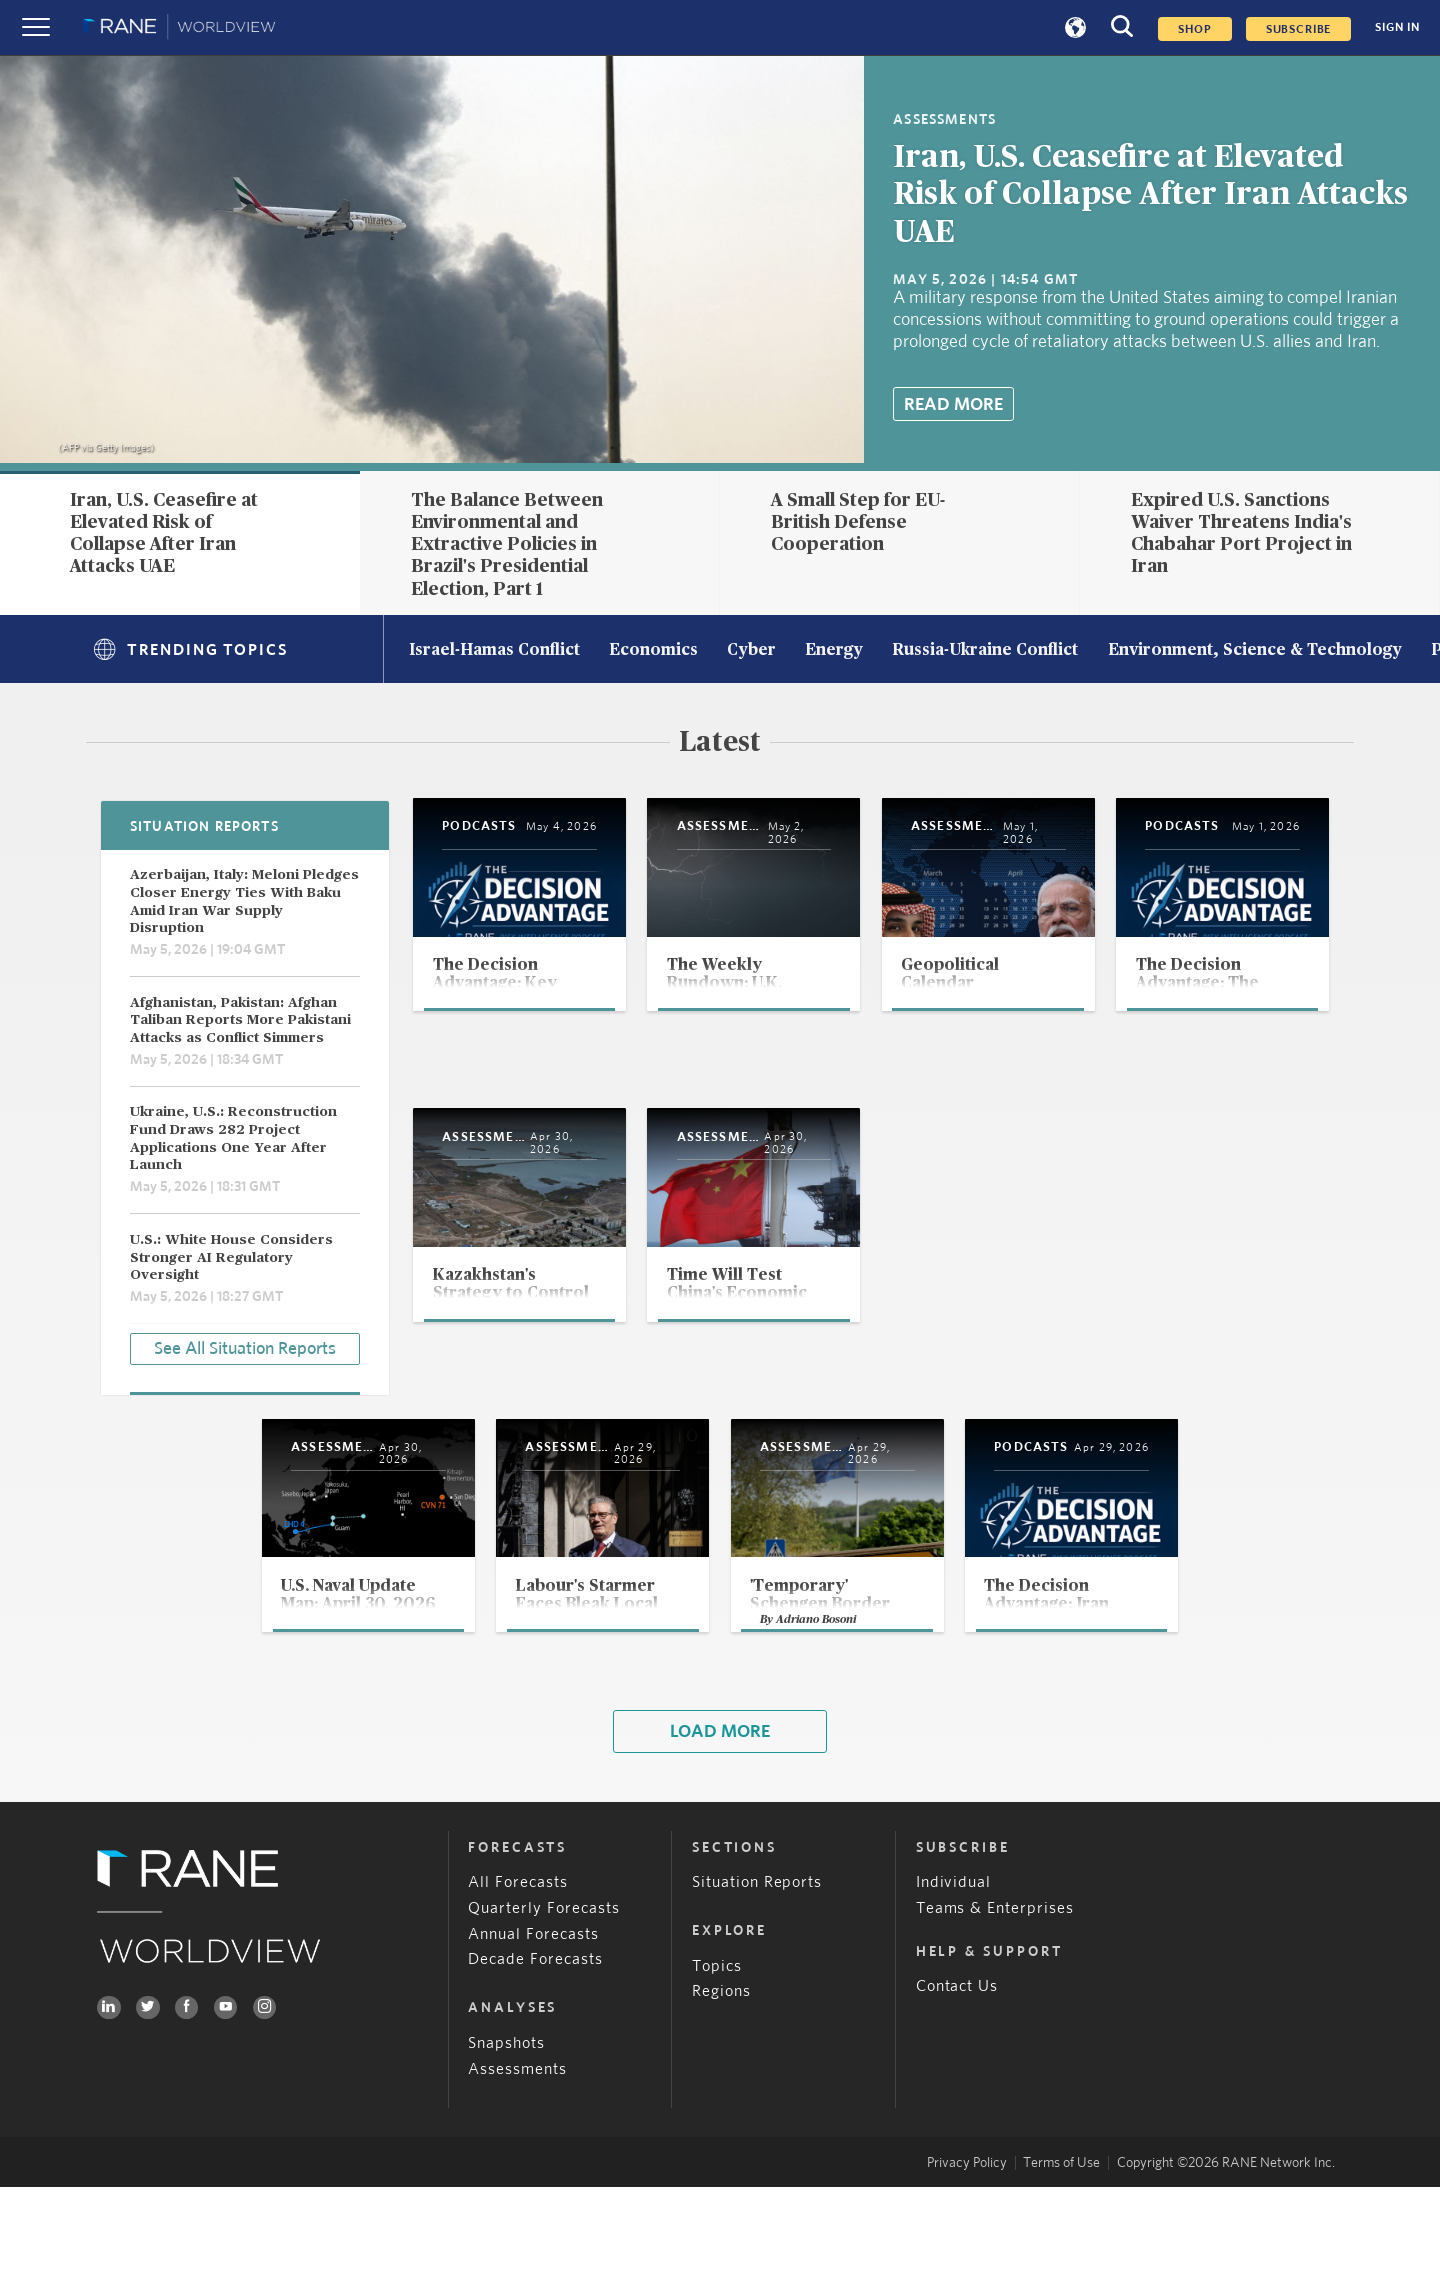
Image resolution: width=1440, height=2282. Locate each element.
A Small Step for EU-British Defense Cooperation (858, 522)
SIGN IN (1397, 27)
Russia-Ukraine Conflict (985, 651)
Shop (1194, 29)
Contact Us (957, 2082)
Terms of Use (1061, 2258)
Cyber (751, 651)
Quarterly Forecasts (544, 2003)
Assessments (517, 2164)
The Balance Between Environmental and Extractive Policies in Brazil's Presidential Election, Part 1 (507, 545)
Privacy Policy (967, 2258)
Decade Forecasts (535, 2055)
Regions (721, 2087)
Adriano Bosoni (820, 1711)
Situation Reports (757, 1977)
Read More (953, 404)
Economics (653, 651)
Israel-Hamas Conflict (494, 651)
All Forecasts (518, 1977)
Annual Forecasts (533, 2029)
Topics (717, 2061)
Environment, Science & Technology (1255, 651)
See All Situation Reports (245, 1346)
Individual (954, 1977)
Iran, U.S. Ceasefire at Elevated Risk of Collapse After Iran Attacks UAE (1150, 195)
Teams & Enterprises (995, 2003)
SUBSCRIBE (1299, 29)
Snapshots (506, 2138)
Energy (834, 651)
